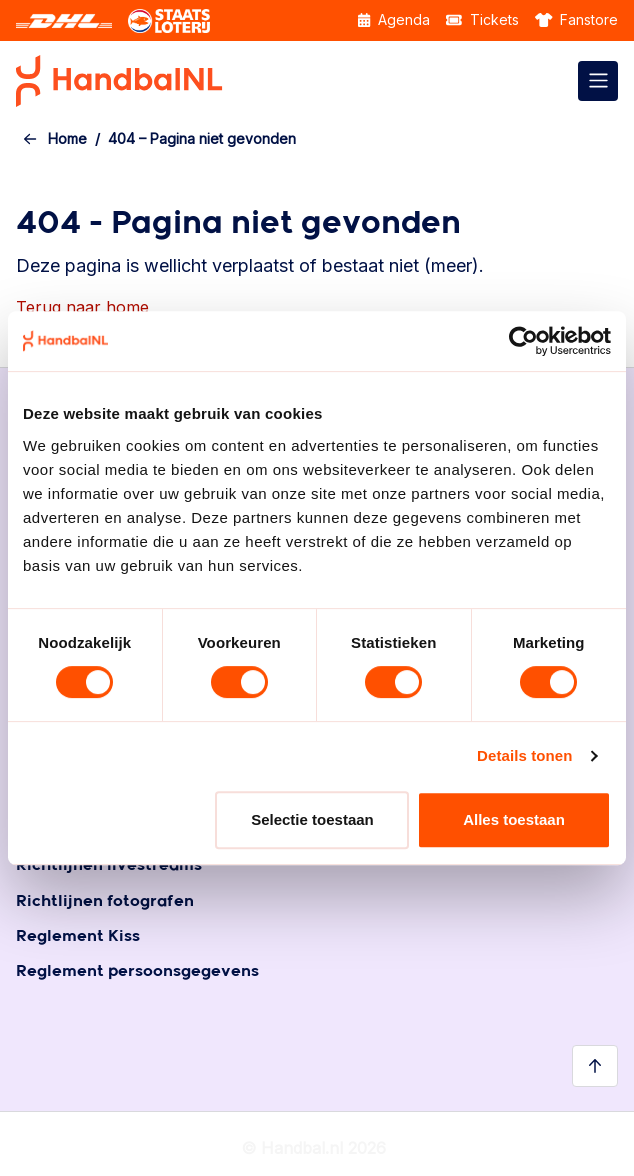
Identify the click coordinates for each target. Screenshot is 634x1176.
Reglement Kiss (78, 936)
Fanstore (577, 19)
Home (67, 138)
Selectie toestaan (312, 819)
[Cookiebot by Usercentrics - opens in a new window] (523, 341)
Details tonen (524, 755)
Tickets (482, 19)
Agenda (394, 19)
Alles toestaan (514, 819)
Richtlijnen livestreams (109, 865)
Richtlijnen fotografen (105, 901)
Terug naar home (82, 307)
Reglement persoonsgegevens (137, 971)
